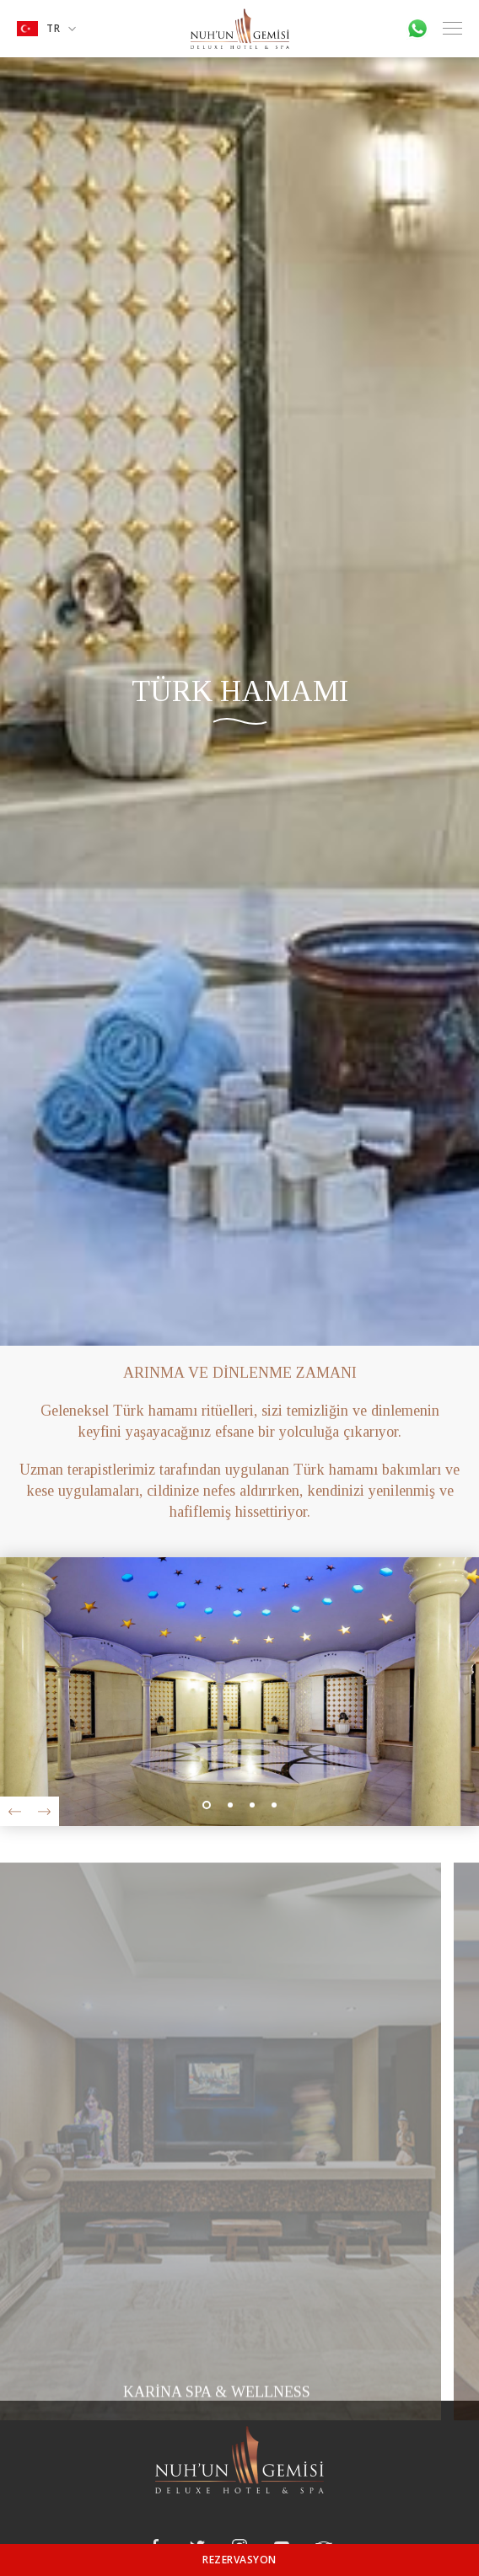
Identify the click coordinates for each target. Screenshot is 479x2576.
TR (46, 28)
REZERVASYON (239, 2559)
